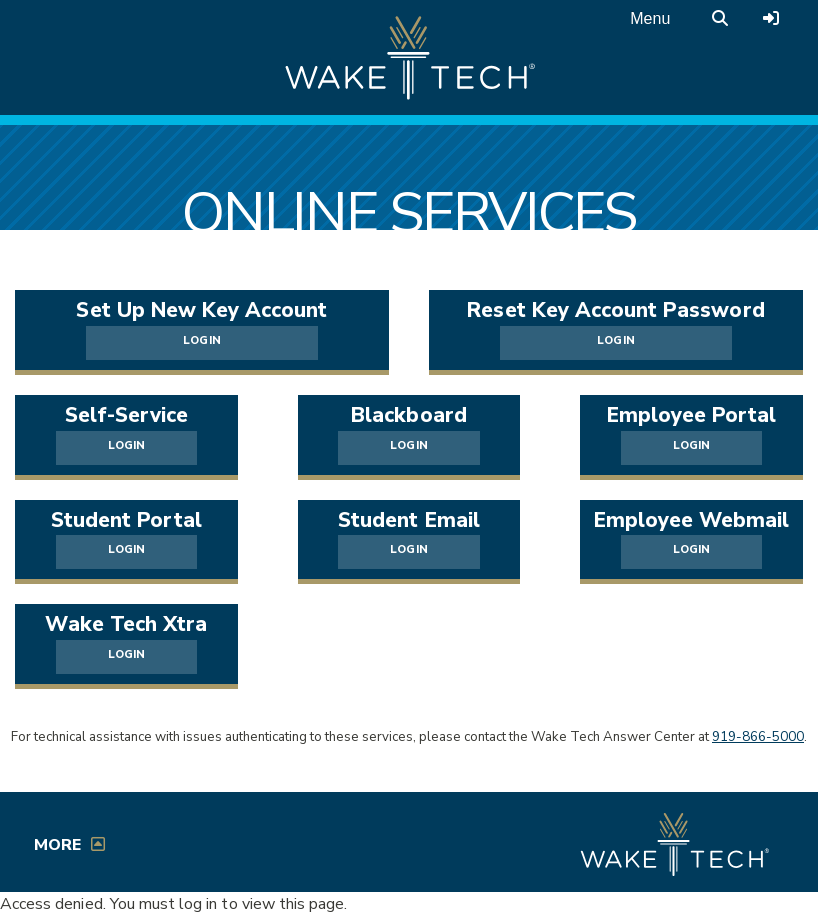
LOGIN (201, 340)
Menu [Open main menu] (650, 18)
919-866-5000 (758, 737)
